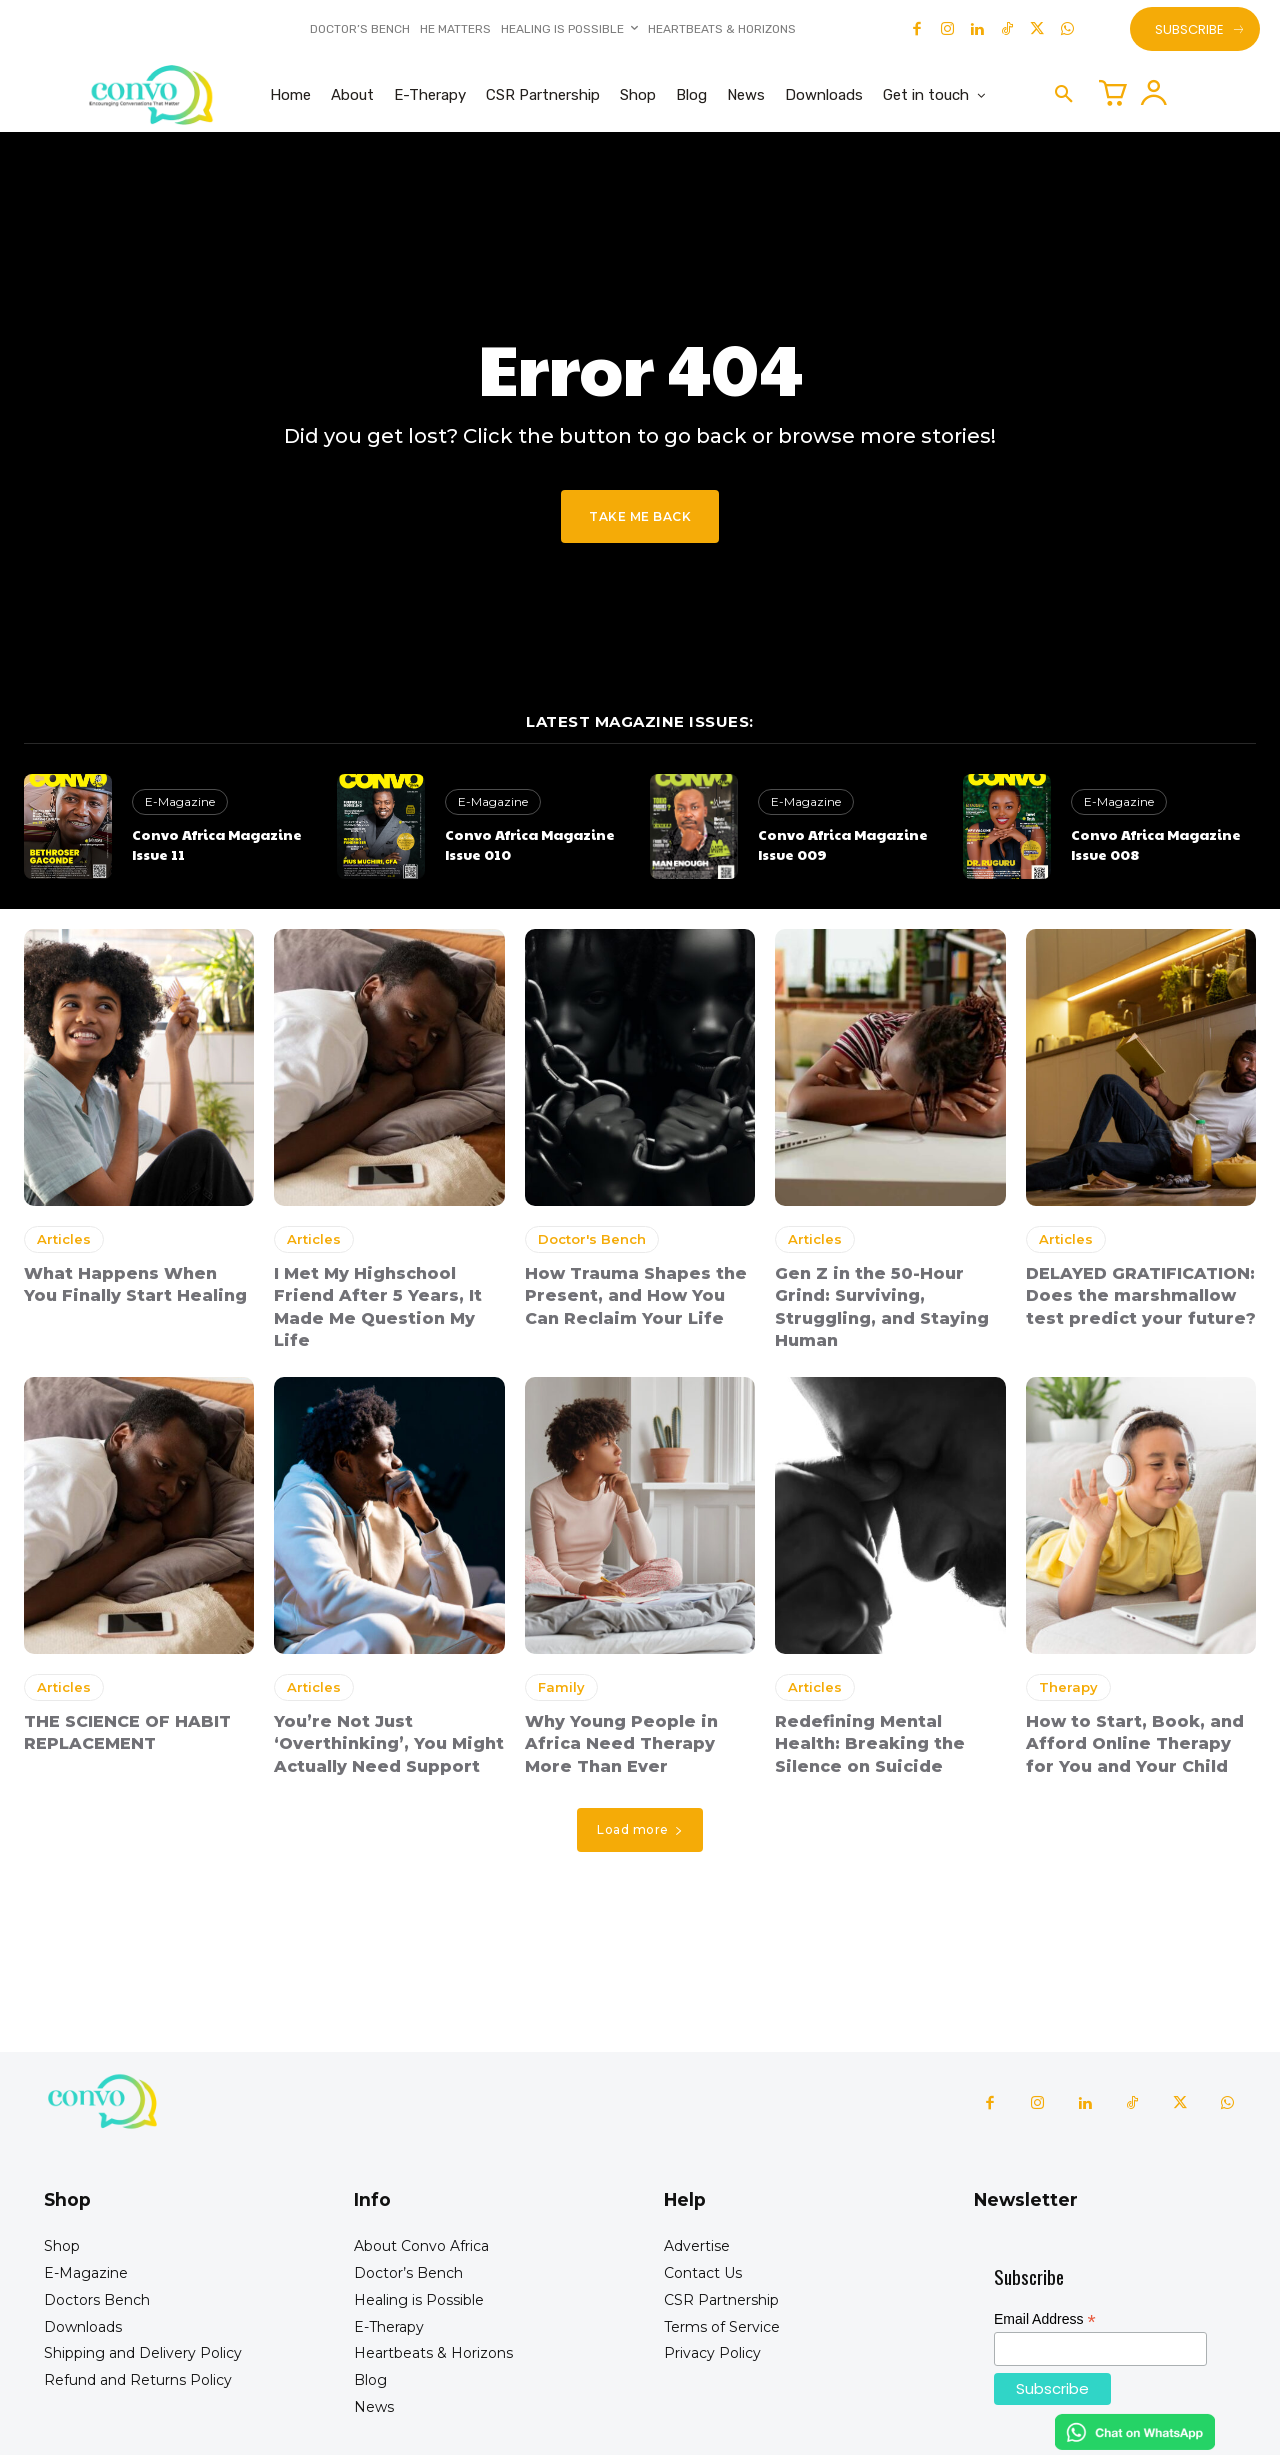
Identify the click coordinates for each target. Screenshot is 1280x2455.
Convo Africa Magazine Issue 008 (1156, 844)
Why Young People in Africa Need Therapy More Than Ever (621, 1744)
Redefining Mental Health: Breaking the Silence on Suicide (870, 1744)
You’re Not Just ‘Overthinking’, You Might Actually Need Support (389, 1744)
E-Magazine (180, 801)
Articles (64, 1239)
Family (561, 1687)
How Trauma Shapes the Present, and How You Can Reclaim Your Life (636, 1296)
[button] (1064, 95)
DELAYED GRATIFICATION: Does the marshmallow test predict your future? (1141, 1296)
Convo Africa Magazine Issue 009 (843, 844)
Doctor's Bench (592, 1239)
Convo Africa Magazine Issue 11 (217, 844)
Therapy (1068, 1687)
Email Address (1045, 2319)
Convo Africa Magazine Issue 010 (530, 844)
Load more (640, 1829)
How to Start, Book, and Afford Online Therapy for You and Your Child (1135, 1744)
